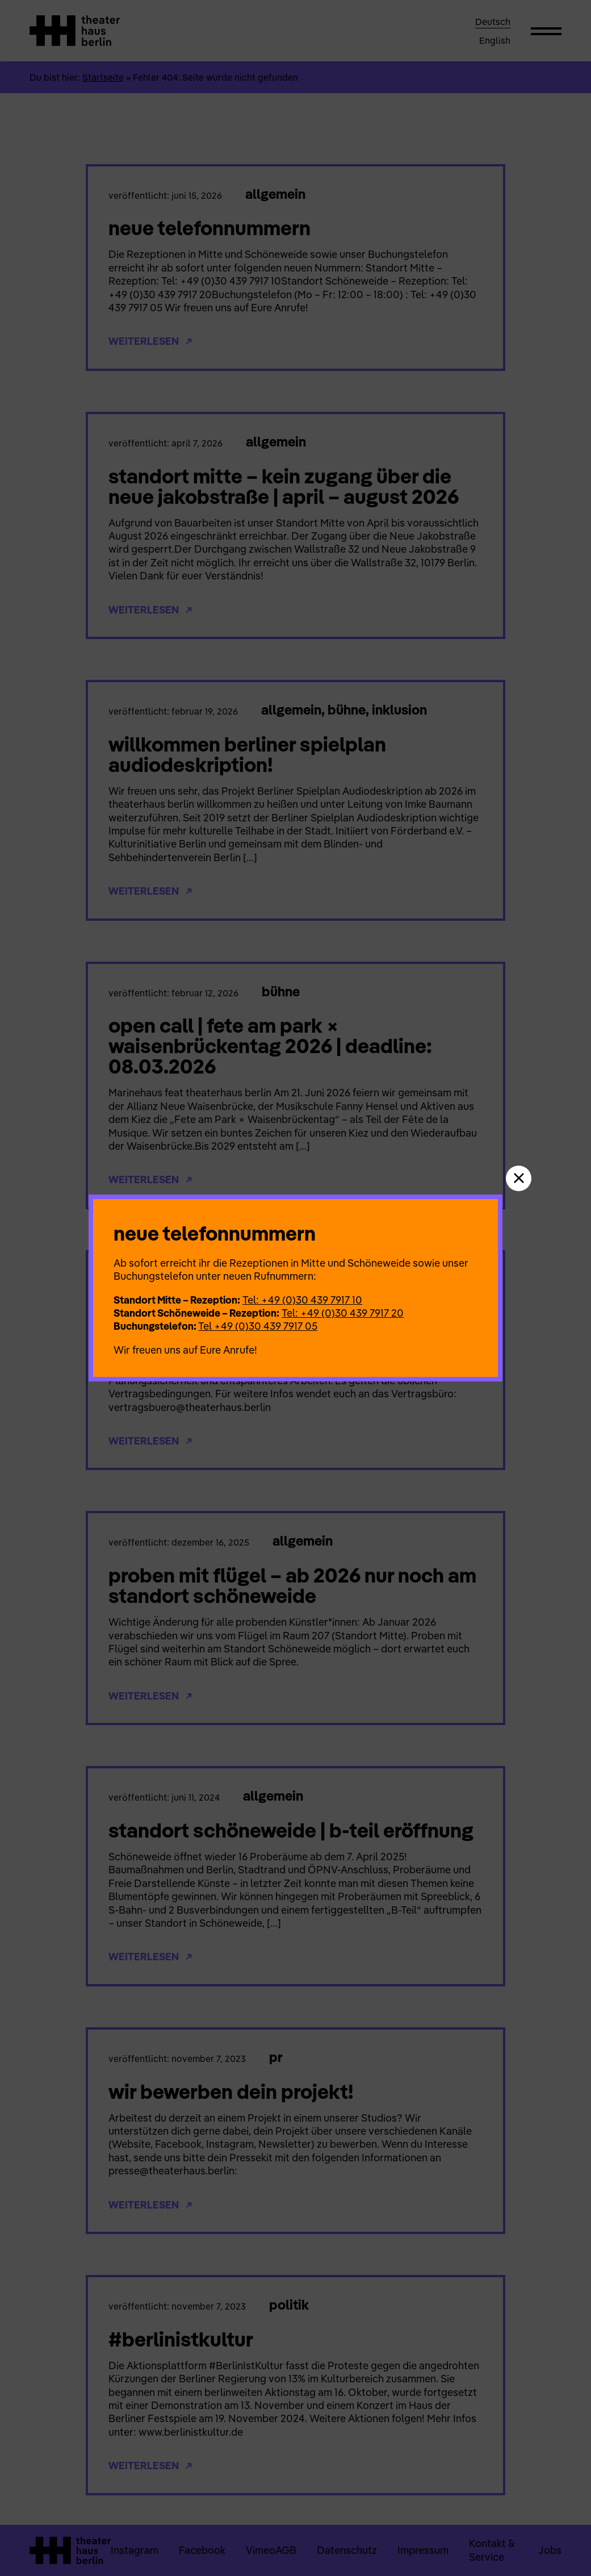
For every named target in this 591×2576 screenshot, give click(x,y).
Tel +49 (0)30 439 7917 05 (257, 1326)
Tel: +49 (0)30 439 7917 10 (302, 1299)
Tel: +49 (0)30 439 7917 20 (343, 1313)
